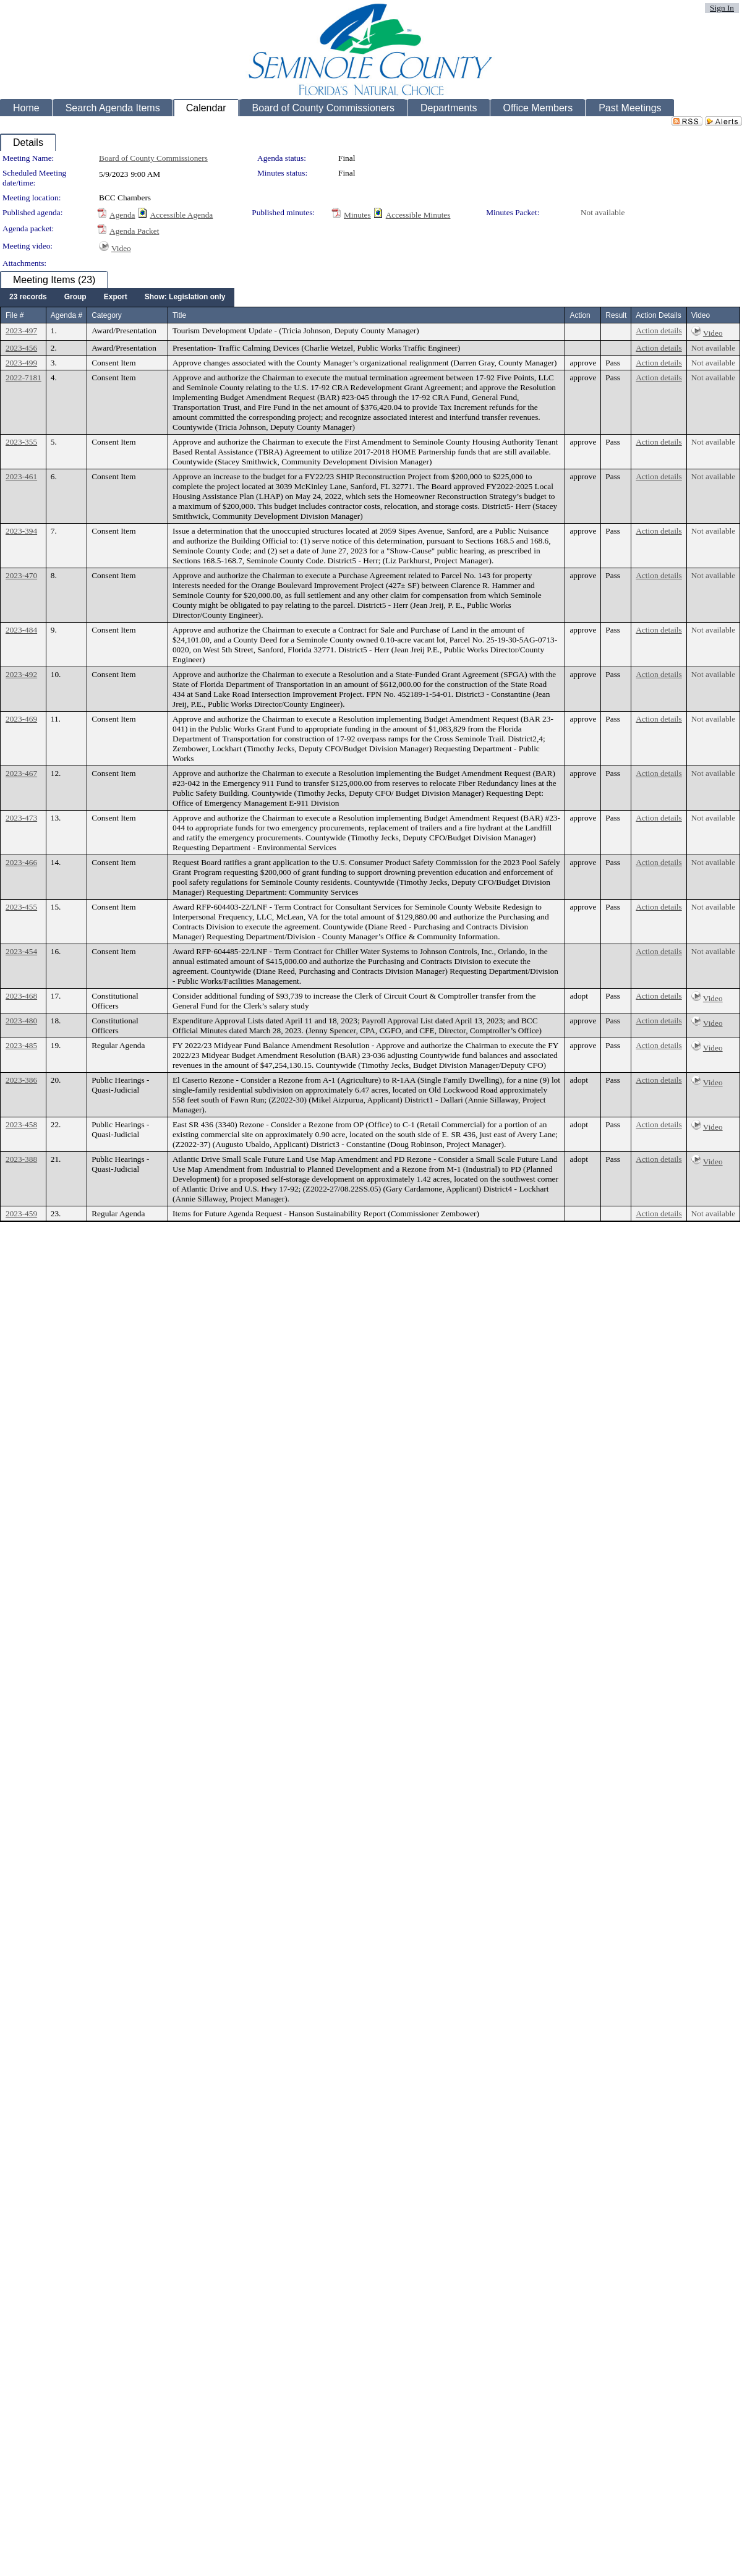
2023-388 (21, 1159)
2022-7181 (23, 377)
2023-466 (21, 862)
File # (14, 315)
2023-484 (21, 629)
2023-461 (21, 476)
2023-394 (21, 530)
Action (579, 315)
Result (615, 315)
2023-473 (21, 817)
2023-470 (21, 575)
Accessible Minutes (418, 215)
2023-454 (21, 951)
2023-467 (21, 773)
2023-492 (21, 674)
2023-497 (21, 330)
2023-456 (21, 347)
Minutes (357, 215)
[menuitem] (28, 297)
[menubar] (117, 297)
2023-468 (21, 995)
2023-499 (21, 362)
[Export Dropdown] (115, 297)
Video (121, 248)
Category (107, 315)
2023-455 (21, 906)
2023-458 (21, 1124)
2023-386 (21, 1080)
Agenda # (66, 315)
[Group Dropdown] (75, 297)
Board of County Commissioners (153, 158)
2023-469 (21, 718)
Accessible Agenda (181, 215)
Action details (658, 330)
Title (179, 315)
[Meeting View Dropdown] (185, 297)
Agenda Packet (134, 231)
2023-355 (21, 441)
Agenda (122, 215)
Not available (603, 212)
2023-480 (21, 1020)
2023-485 (21, 1045)
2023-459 (21, 1213)
